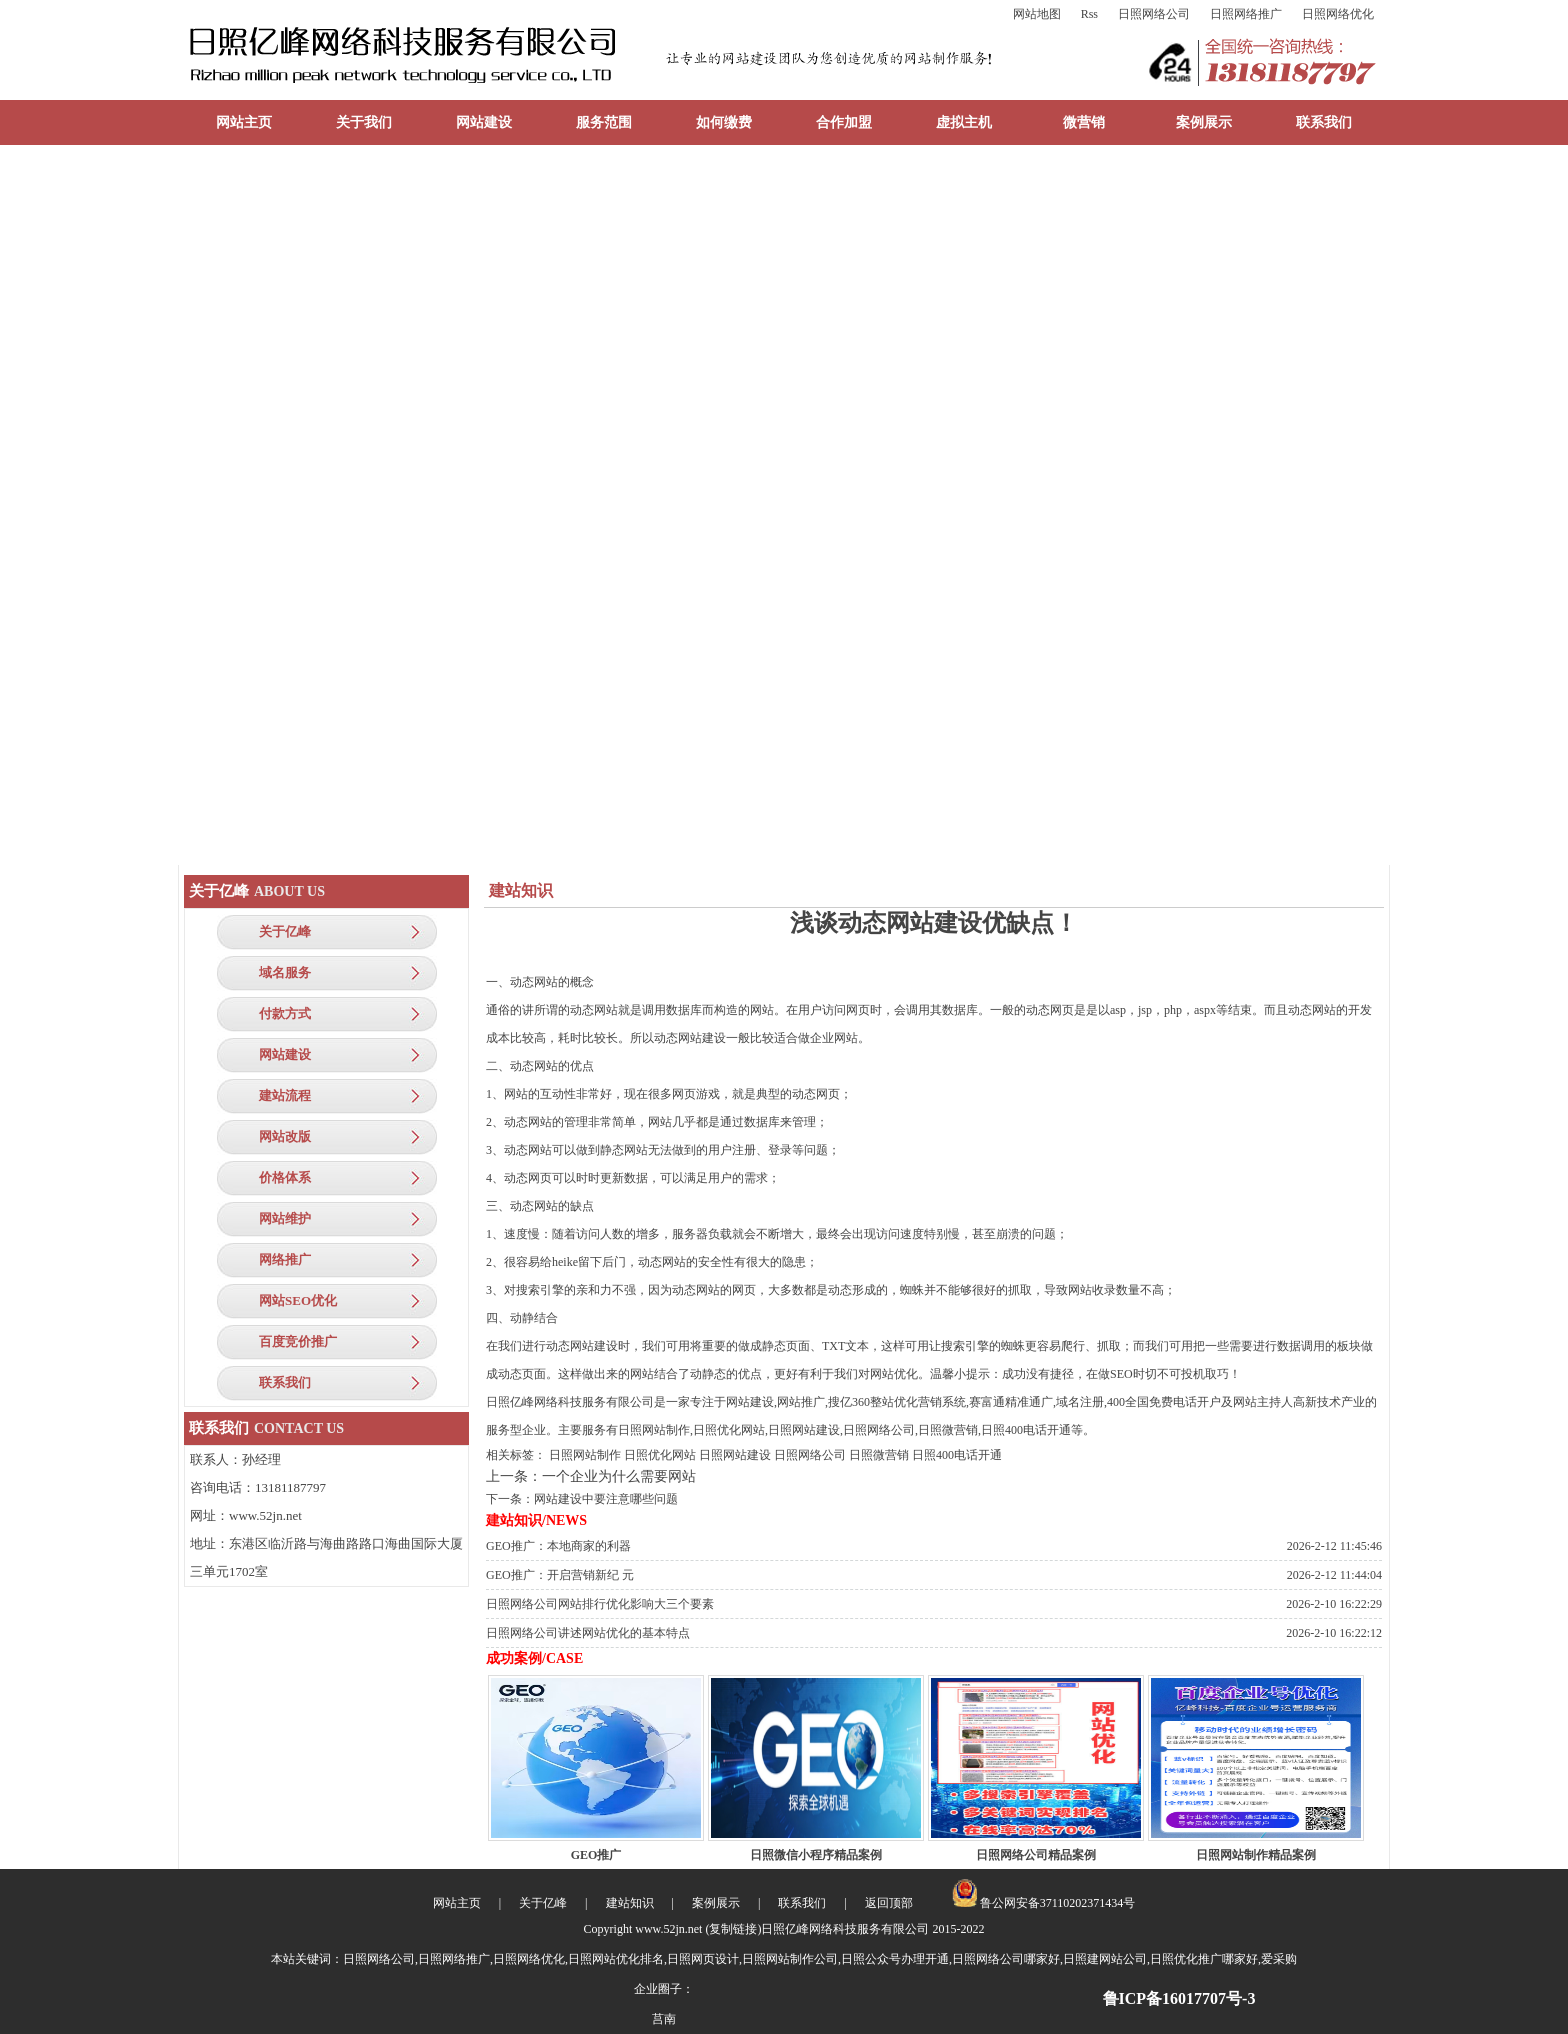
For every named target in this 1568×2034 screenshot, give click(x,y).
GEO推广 (596, 1855)
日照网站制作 (585, 1455)
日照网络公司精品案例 (1036, 1855)
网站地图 (1037, 14)
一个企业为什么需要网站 (619, 1476)
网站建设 (484, 122)
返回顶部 (889, 1903)
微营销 (1084, 122)
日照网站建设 (735, 1455)
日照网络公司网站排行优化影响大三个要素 (600, 1604)
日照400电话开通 (957, 1455)
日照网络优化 (1338, 14)
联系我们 (1324, 122)
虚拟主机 (964, 122)
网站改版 (285, 1136)
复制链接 (733, 1929)
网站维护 (285, 1218)
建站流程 (285, 1095)
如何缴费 (724, 122)
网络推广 (285, 1259)
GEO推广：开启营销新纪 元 (560, 1575)
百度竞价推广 (298, 1341)
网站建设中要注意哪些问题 (606, 1499)
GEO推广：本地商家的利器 (558, 1546)
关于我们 (364, 122)
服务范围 (604, 122)
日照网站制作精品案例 (1256, 1855)
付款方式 (285, 1013)
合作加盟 (844, 122)
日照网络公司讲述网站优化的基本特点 (588, 1633)
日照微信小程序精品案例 (816, 1855)
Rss (1089, 14)
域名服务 (285, 972)
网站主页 (244, 122)
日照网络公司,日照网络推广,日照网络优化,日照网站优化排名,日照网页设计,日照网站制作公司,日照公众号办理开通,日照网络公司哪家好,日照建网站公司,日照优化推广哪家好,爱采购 (820, 1959)
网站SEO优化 (298, 1300)
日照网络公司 (1154, 14)
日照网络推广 (1246, 14)
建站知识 (630, 1903)
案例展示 (1204, 122)
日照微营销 (879, 1455)
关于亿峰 (285, 931)
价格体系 (285, 1177)
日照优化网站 (660, 1455)
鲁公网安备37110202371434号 (1044, 1903)
